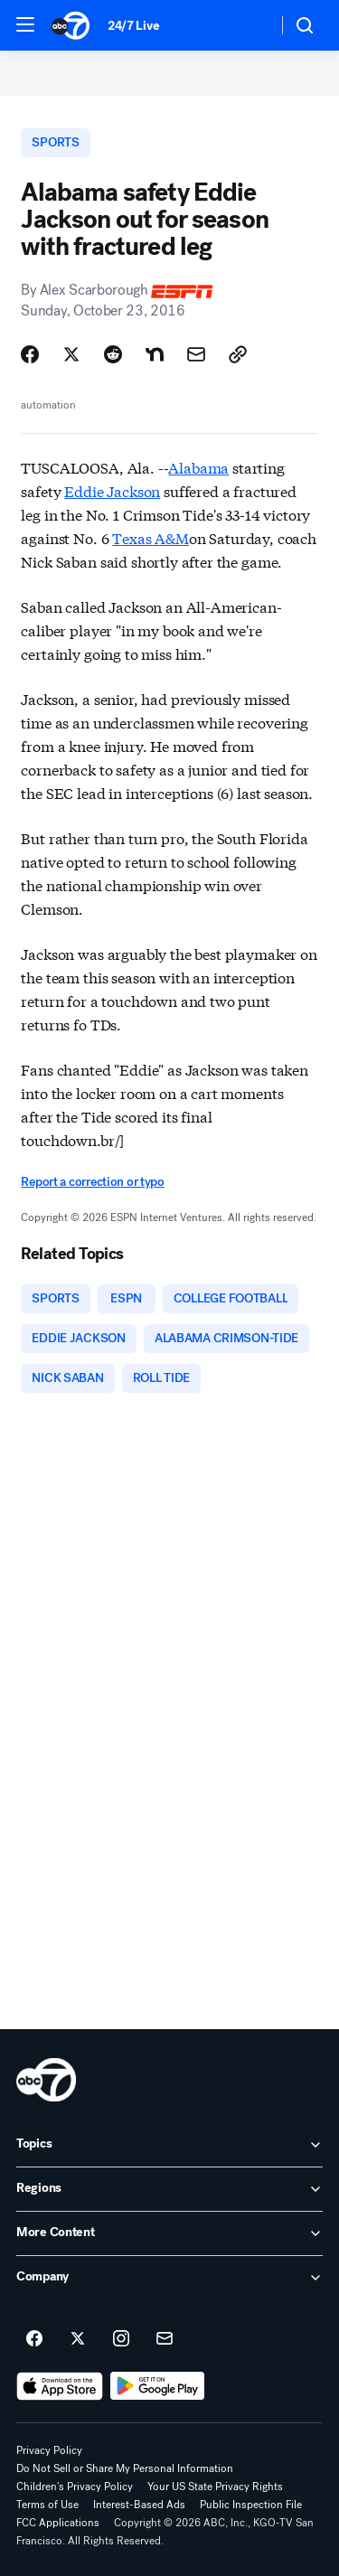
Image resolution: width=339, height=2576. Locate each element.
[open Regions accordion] (169, 2189)
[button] (25, 24)
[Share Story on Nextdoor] (154, 354)
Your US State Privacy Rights (215, 2486)
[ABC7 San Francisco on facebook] (34, 2339)
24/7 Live (133, 25)
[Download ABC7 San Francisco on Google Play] (157, 2386)
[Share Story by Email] (196, 354)
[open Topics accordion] (169, 2145)
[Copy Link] (237, 354)
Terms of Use (47, 2504)
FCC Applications (57, 2522)
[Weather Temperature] (249, 25)
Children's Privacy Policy (74, 2486)
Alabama (198, 466)
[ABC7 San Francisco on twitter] (78, 2339)
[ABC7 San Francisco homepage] (70, 25)
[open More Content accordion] (169, 2233)
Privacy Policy (49, 2450)
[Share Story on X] (71, 354)
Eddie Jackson (112, 490)
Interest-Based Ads (139, 2504)
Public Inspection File (251, 2504)
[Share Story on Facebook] (29, 354)
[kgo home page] (46, 2079)
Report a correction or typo (92, 1181)
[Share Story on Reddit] (113, 354)
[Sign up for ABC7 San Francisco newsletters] (164, 2339)
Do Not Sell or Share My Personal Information (124, 2468)
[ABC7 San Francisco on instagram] (121, 2339)
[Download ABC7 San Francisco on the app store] (59, 2386)
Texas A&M (150, 537)
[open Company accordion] (169, 2277)
